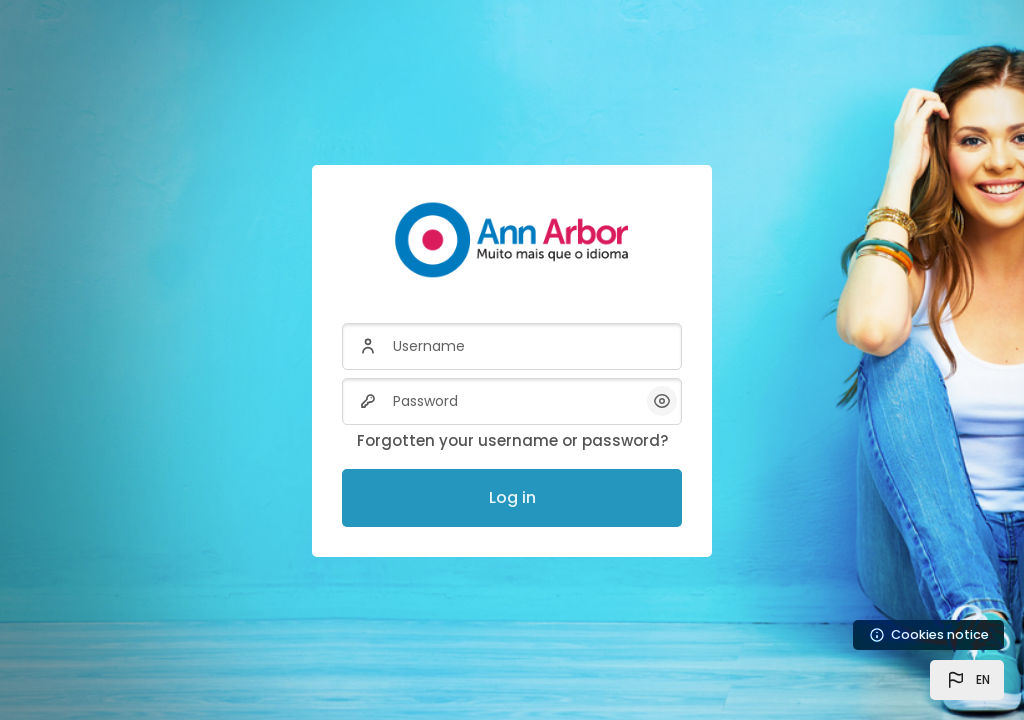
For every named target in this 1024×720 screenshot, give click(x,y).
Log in (512, 497)
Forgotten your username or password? (512, 440)
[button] (967, 680)
